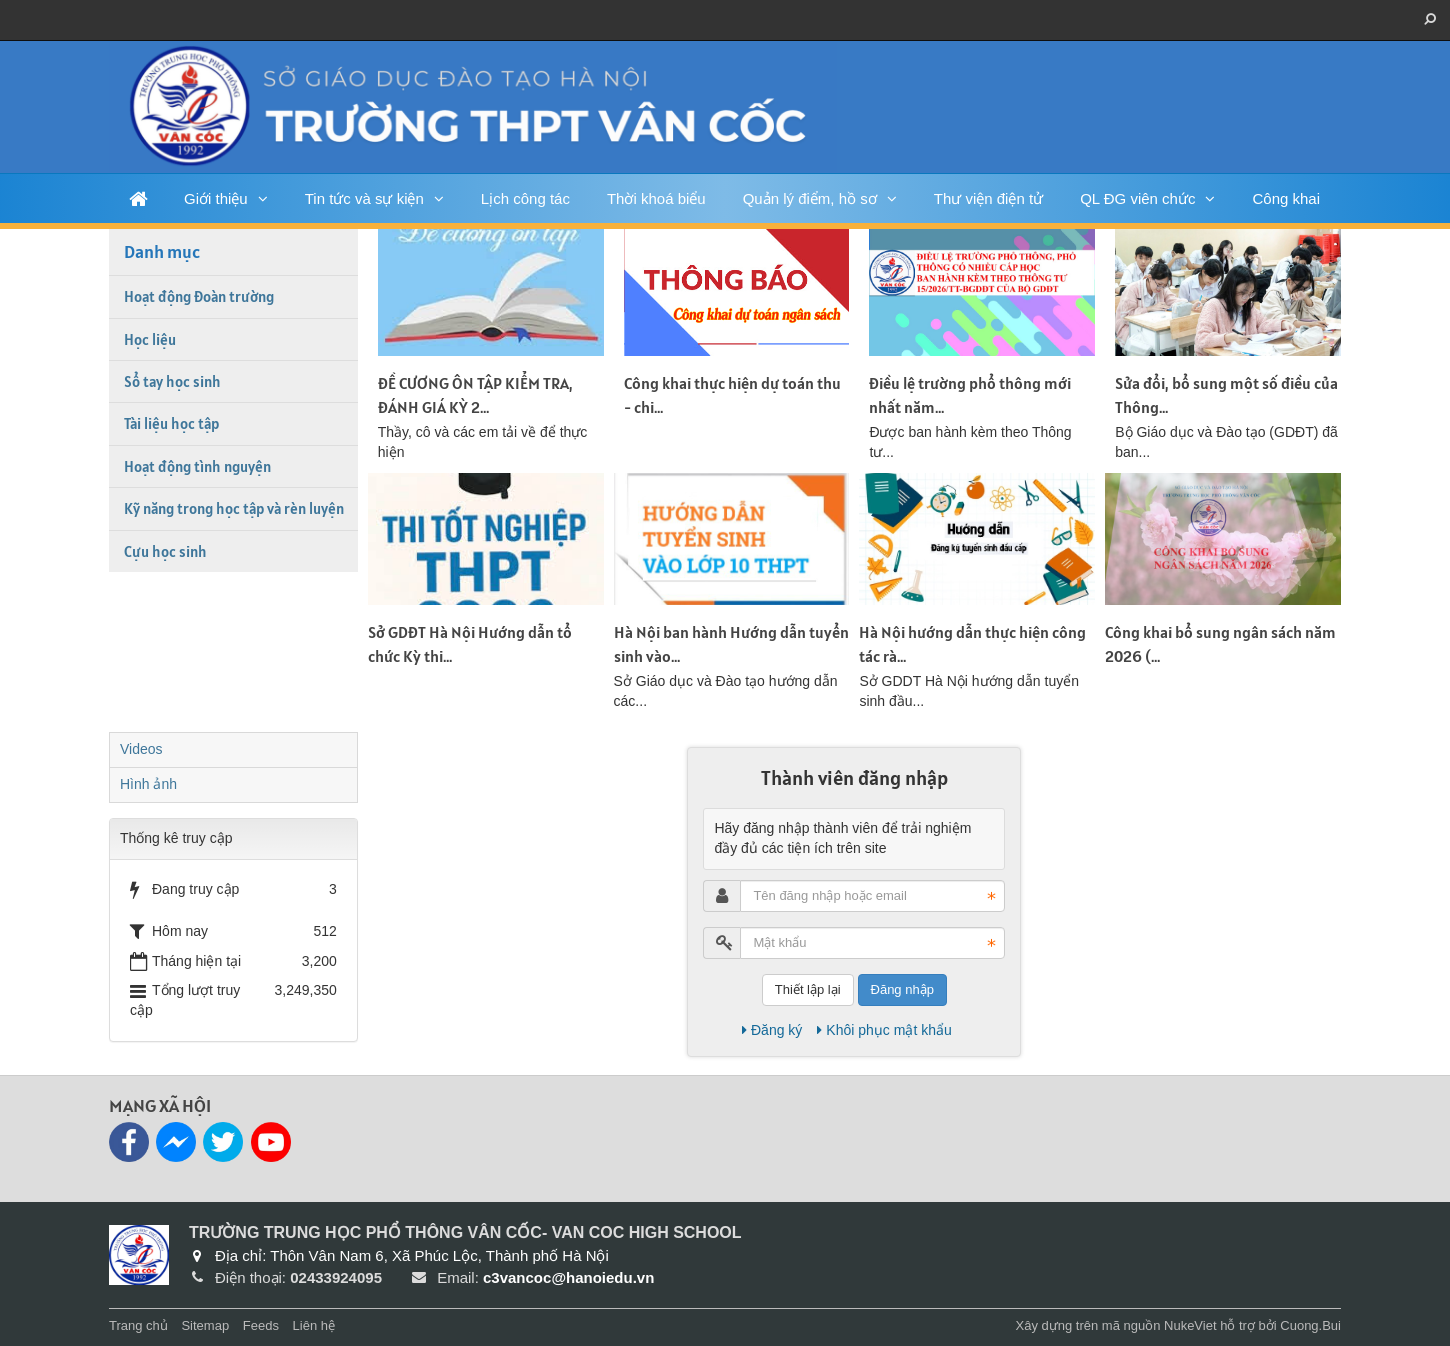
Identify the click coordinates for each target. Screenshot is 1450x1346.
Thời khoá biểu (656, 198)
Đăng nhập (902, 989)
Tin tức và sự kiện (364, 198)
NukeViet (1190, 1325)
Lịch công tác (525, 198)
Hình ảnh (148, 784)
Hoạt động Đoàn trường (199, 296)
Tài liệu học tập (171, 423)
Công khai (1286, 198)
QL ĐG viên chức (1137, 198)
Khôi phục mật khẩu (884, 1030)
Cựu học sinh (165, 551)
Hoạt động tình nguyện (197, 466)
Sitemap (205, 1325)
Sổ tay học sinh (172, 381)
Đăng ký (772, 1030)
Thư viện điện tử (988, 198)
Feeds (261, 1325)
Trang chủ (138, 1325)
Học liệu (150, 339)
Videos (141, 749)
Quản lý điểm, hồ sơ (810, 198)
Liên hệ (314, 1325)
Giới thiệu (216, 198)
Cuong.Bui (1310, 1325)
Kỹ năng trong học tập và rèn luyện (234, 508)
